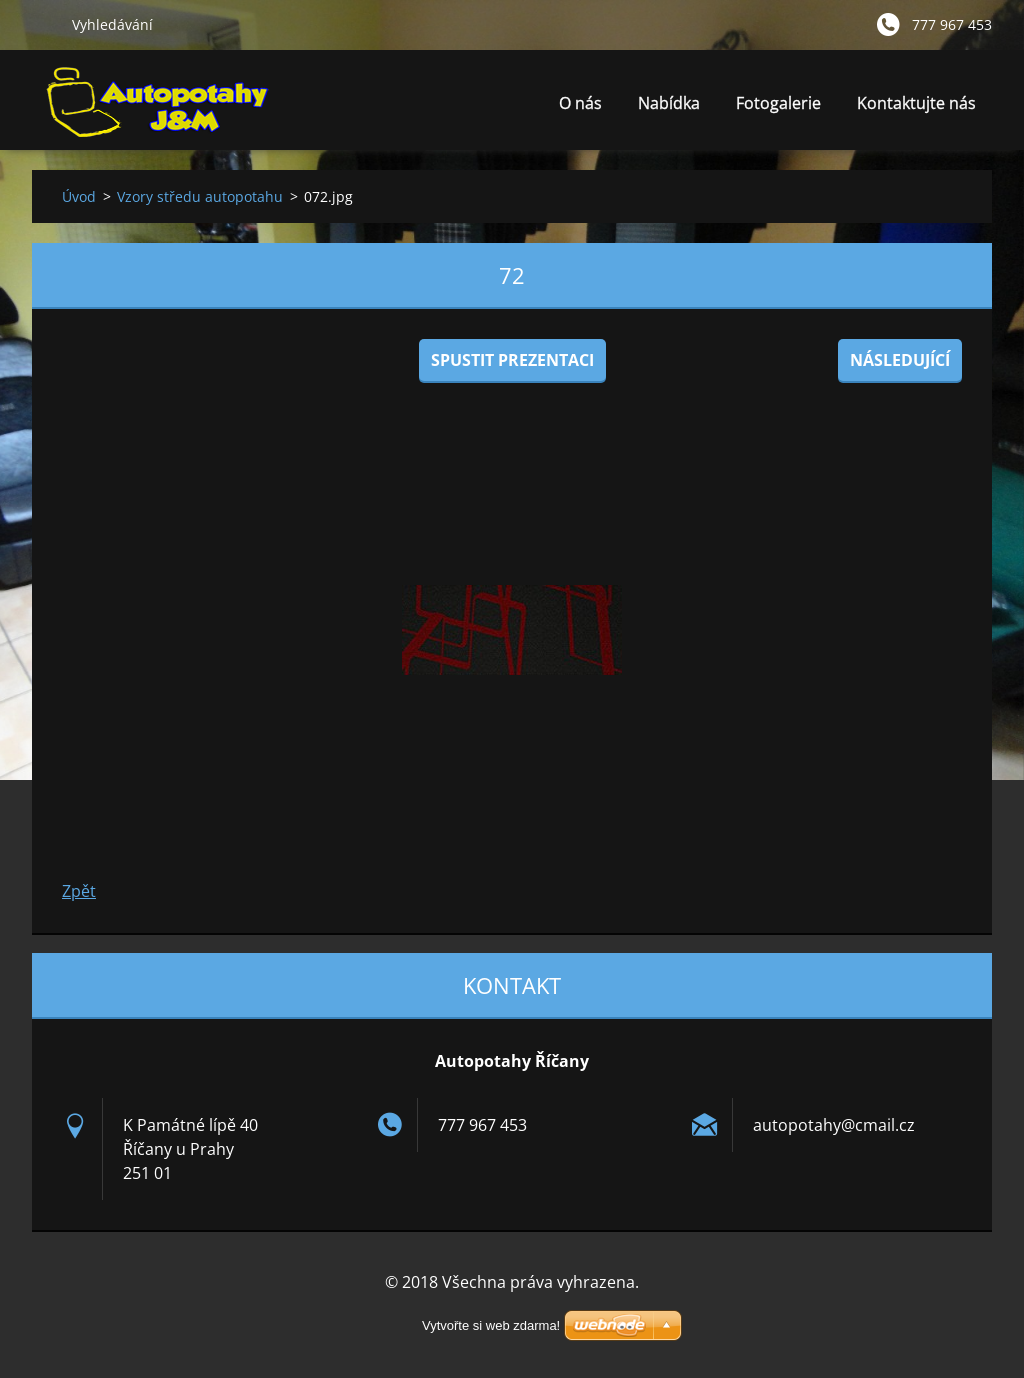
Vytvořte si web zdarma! (491, 1325)
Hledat (44, 24)
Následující (900, 360)
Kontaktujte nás (916, 103)
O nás (580, 103)
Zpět (79, 891)
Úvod (79, 196)
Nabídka (669, 108)
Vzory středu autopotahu (200, 196)
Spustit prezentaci (512, 360)
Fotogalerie (778, 103)
